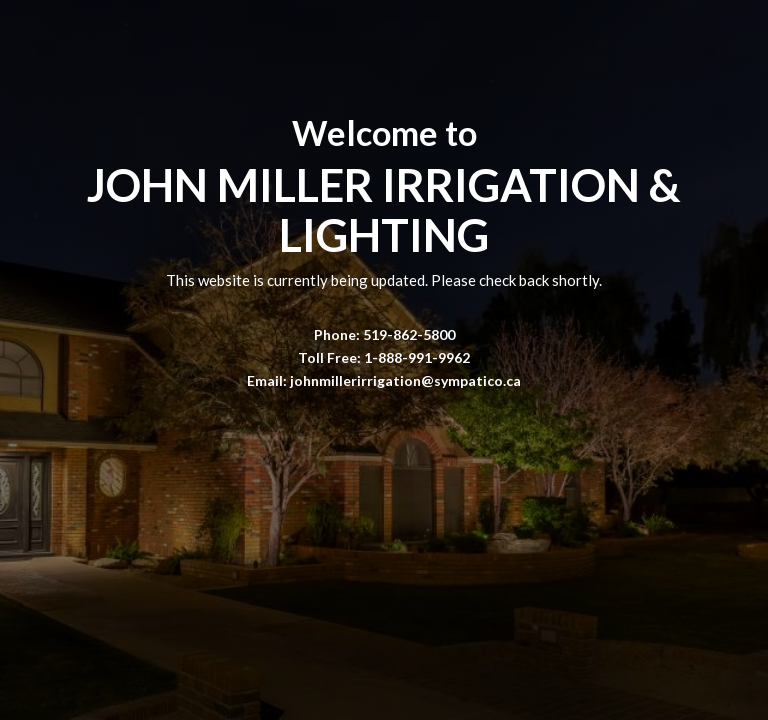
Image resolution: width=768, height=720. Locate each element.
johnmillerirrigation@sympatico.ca (405, 380)
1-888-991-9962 (417, 357)
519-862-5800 (409, 334)
